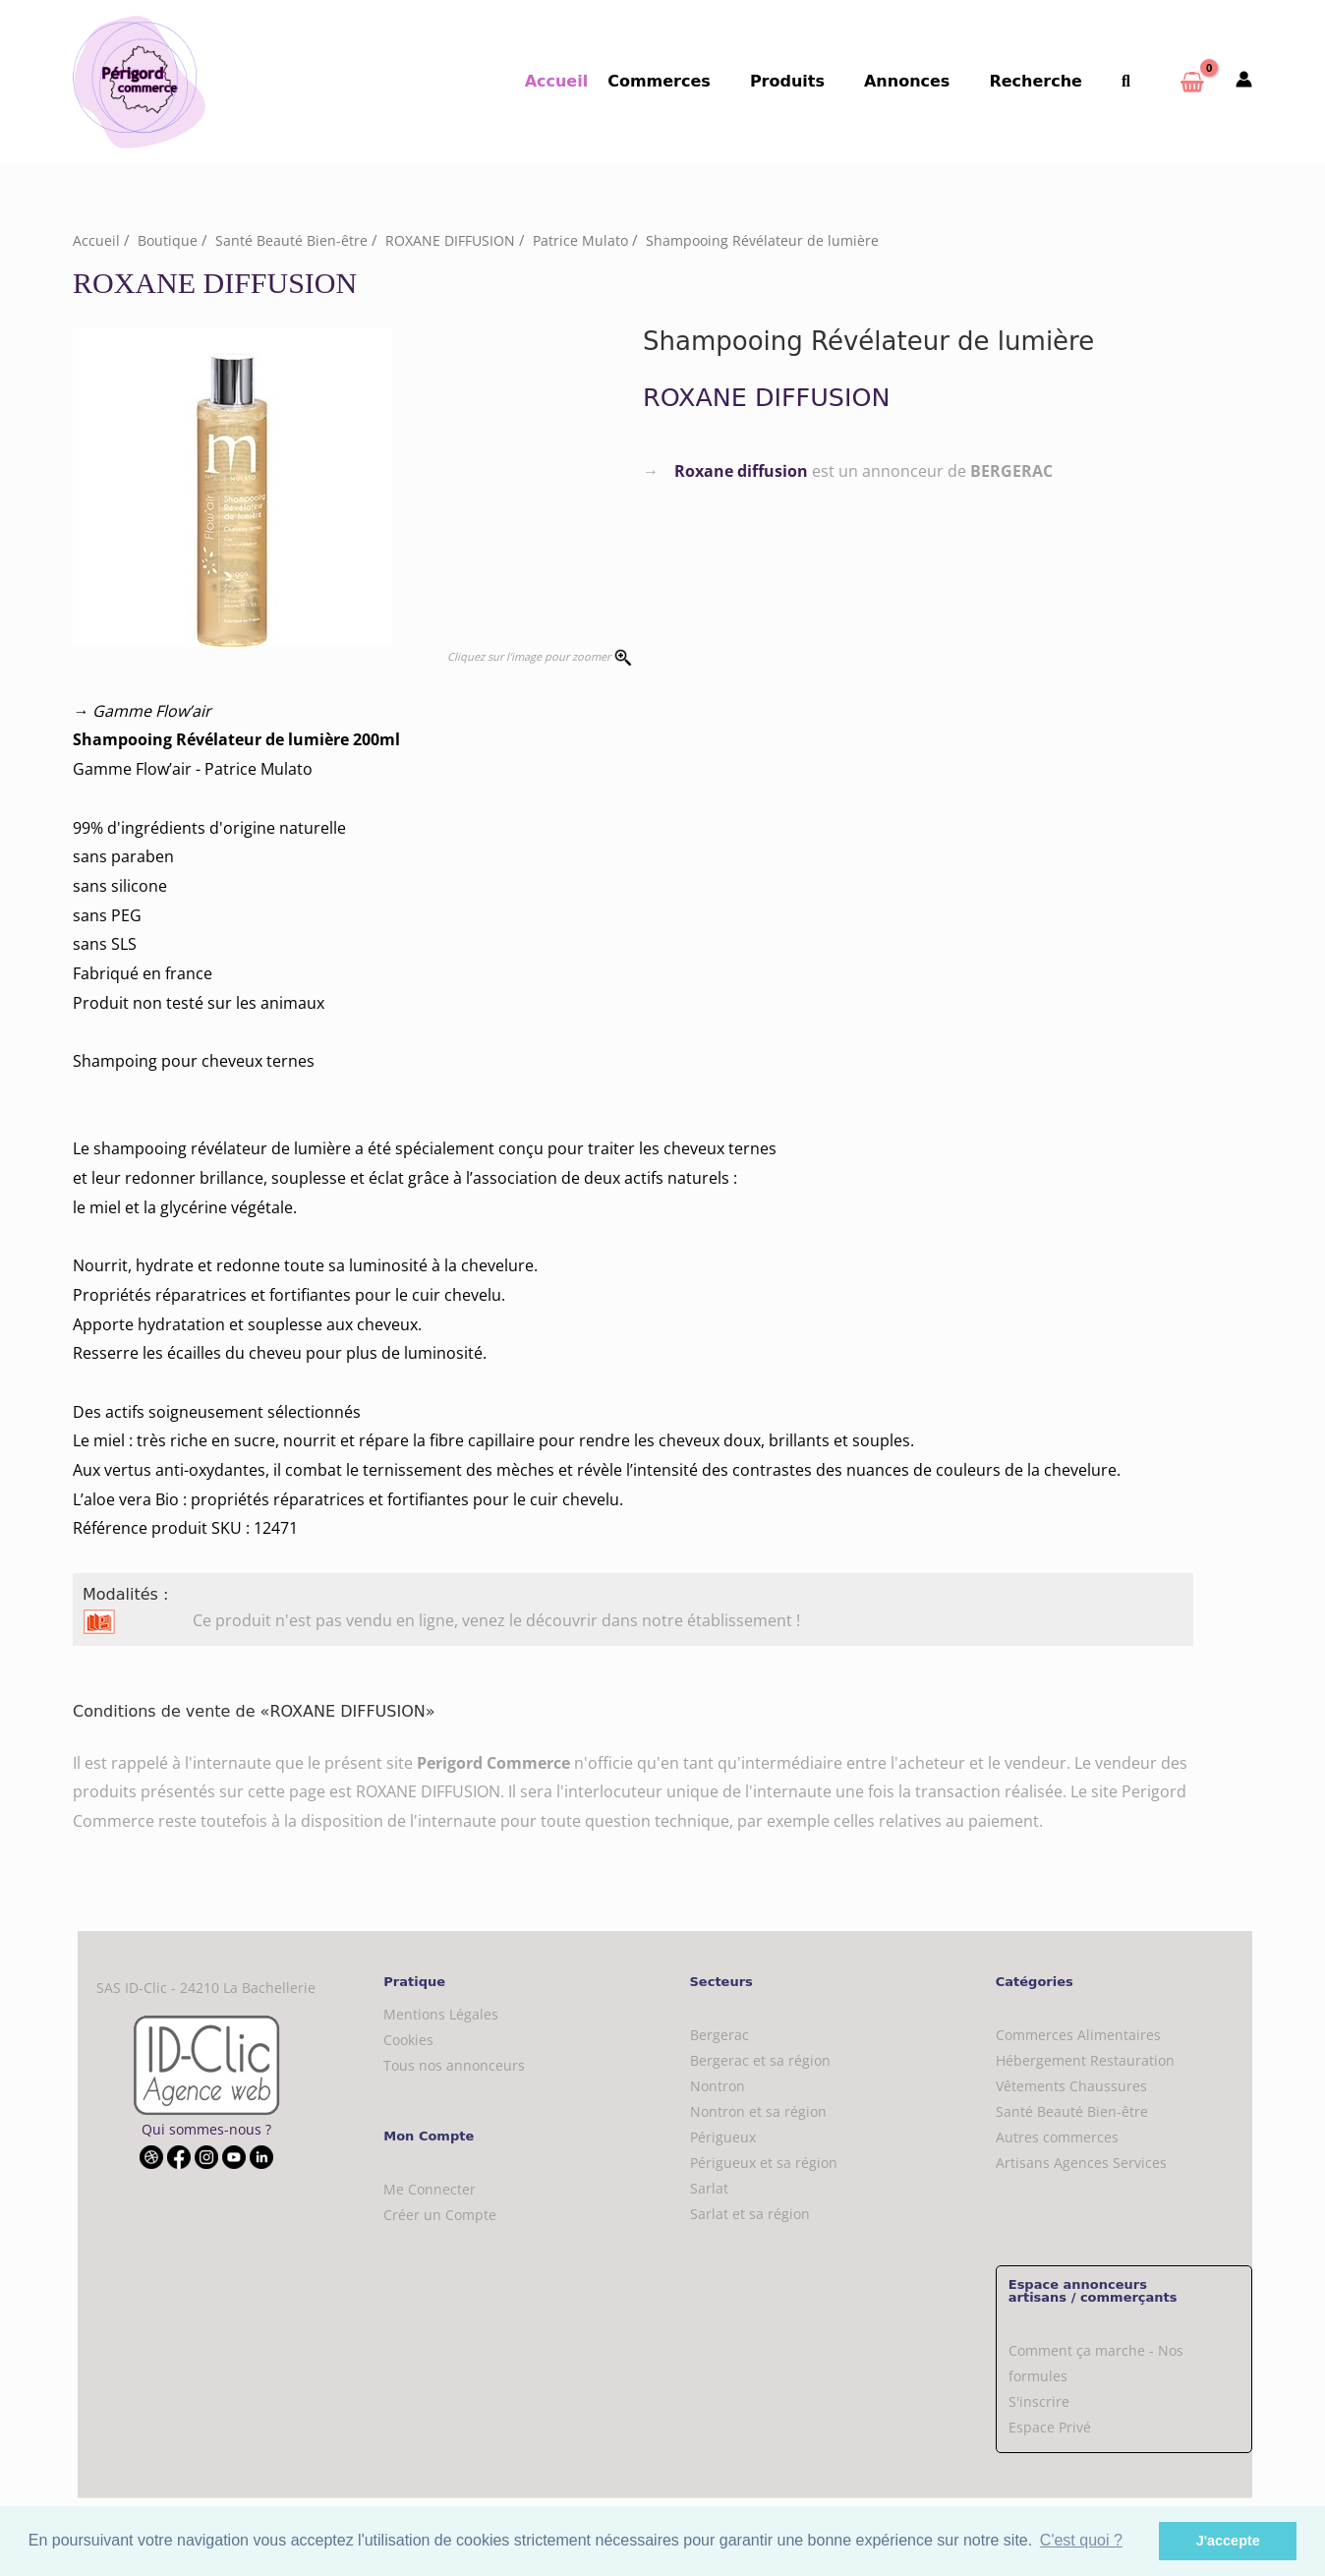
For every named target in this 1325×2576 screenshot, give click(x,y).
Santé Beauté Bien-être (294, 240)
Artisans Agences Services (1081, 2162)
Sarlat (709, 2188)
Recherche (1047, 81)
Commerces (694, 81)
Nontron (717, 2086)
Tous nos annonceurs (454, 2064)
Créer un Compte (439, 2214)
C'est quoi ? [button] (1081, 2540)
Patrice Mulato (592, 240)
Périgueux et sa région (763, 2162)
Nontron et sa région (758, 2111)
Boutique (169, 240)
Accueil (596, 81)
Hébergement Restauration (1085, 2060)
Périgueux (723, 2137)
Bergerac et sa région (760, 2060)
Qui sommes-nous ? (206, 2129)
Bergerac (719, 2034)
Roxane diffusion (741, 470)
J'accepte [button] (1228, 2540)
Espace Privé (1049, 2427)
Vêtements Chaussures (1071, 2086)
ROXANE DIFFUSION (457, 240)
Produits (815, 81)
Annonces (926, 81)
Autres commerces (1057, 2137)
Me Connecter (429, 2189)
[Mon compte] (1244, 80)
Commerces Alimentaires (1078, 2034)
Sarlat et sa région (750, 2213)
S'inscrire (1038, 2401)
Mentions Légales (440, 2013)
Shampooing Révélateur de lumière (777, 240)
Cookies (408, 2038)
